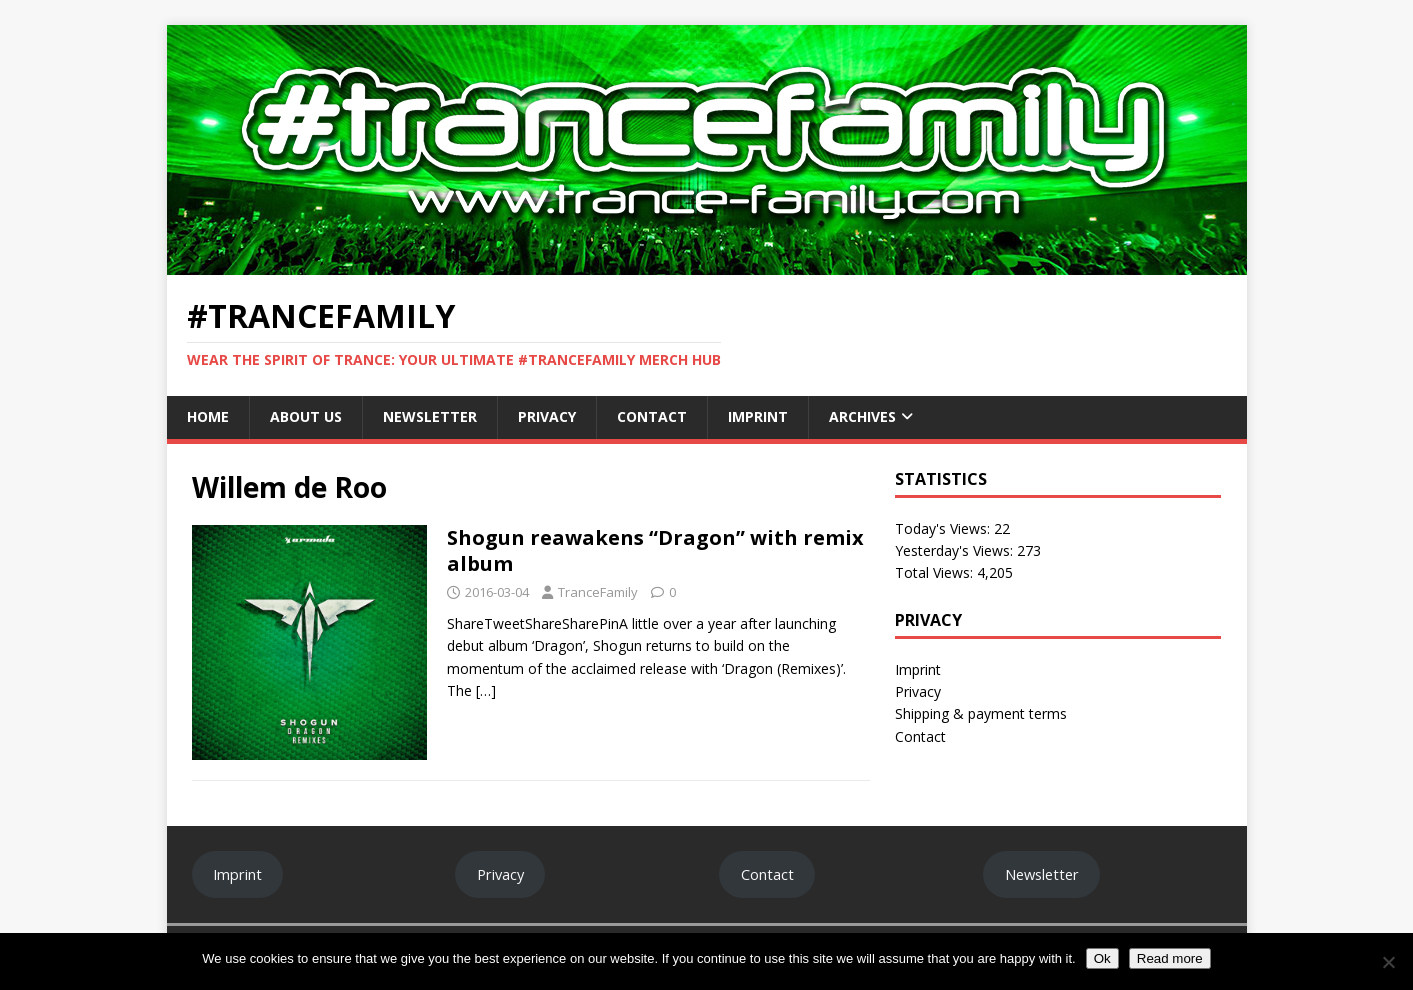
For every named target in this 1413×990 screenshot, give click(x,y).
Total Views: (936, 572)
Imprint (758, 416)
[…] (486, 690)
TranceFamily (598, 592)
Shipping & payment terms (981, 713)
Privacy (547, 416)
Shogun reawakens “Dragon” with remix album (655, 550)
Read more (1170, 958)
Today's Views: (944, 528)
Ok (1102, 958)
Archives (862, 416)
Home (208, 416)
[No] (1388, 962)
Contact (652, 416)
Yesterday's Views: (956, 550)
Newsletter (430, 416)
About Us (306, 416)
